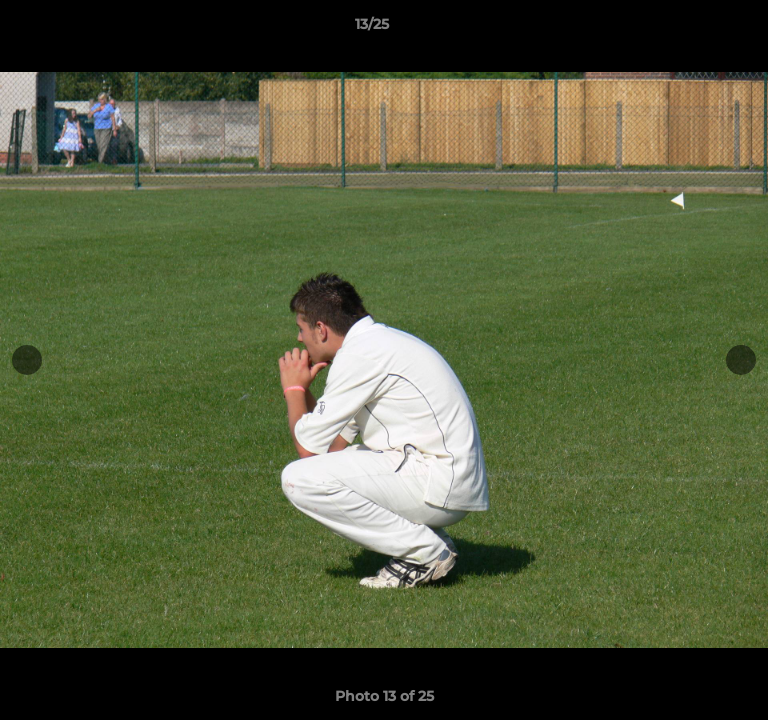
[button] (696, 29)
